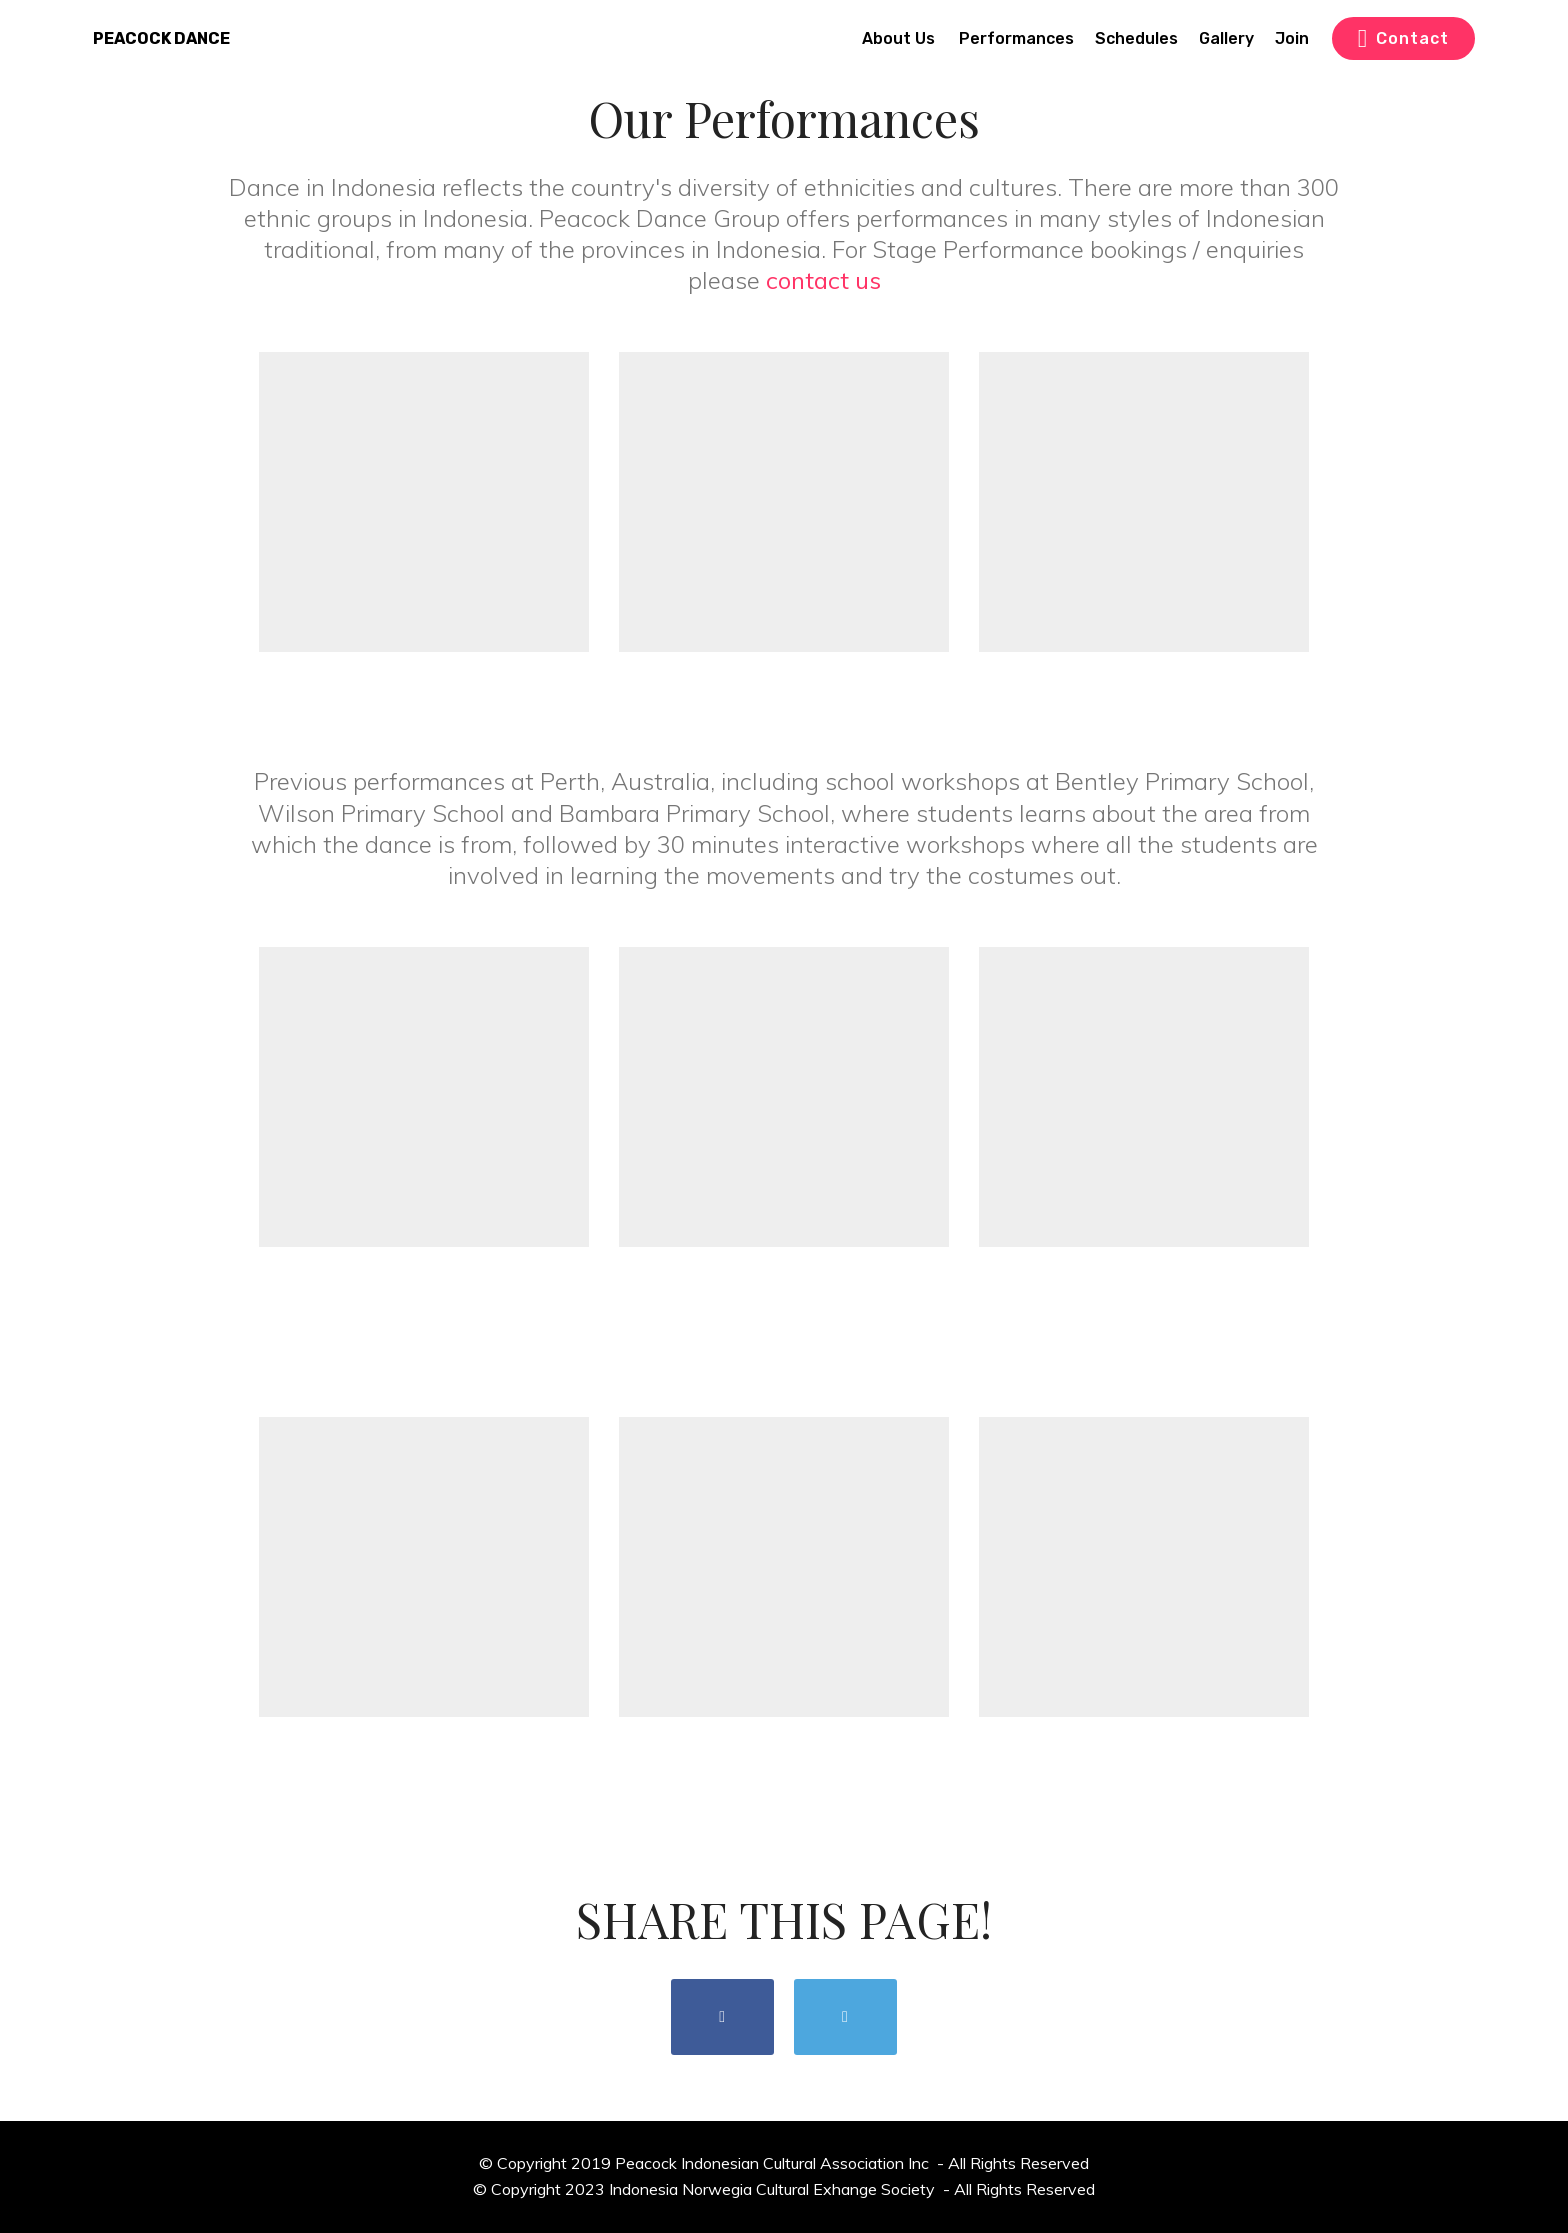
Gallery (1226, 38)
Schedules (1136, 38)
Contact (1403, 39)
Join (1292, 38)
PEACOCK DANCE (161, 38)
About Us (900, 38)
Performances (1016, 38)
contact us (823, 280)
